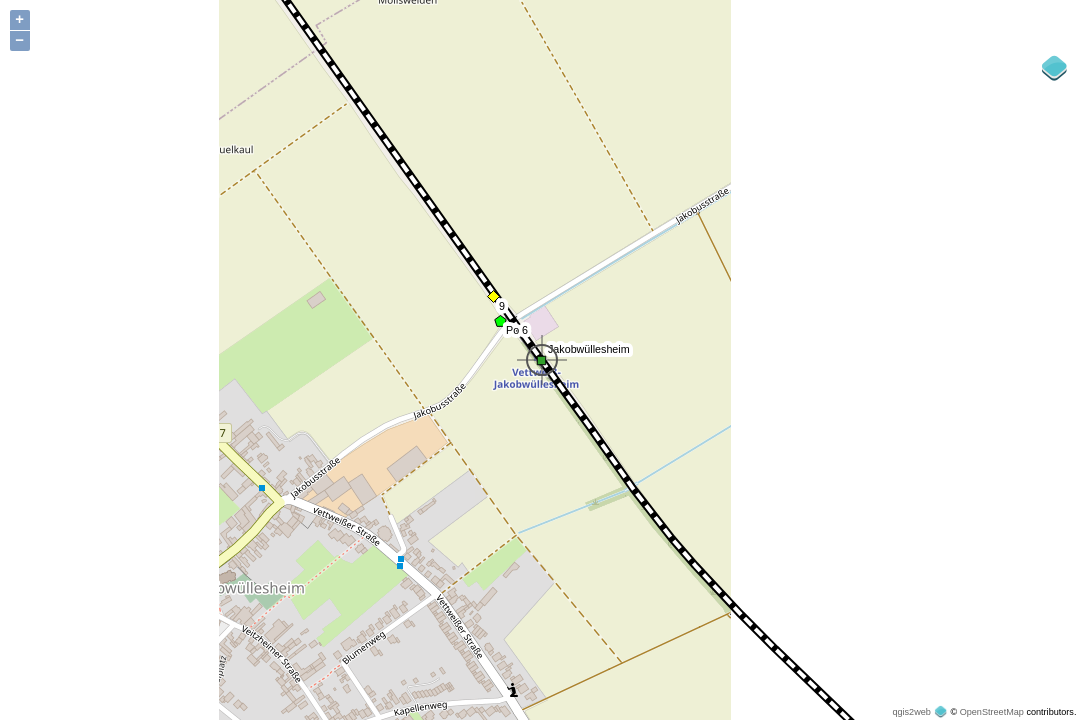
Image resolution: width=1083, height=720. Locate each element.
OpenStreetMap (992, 712)
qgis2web (911, 712)
